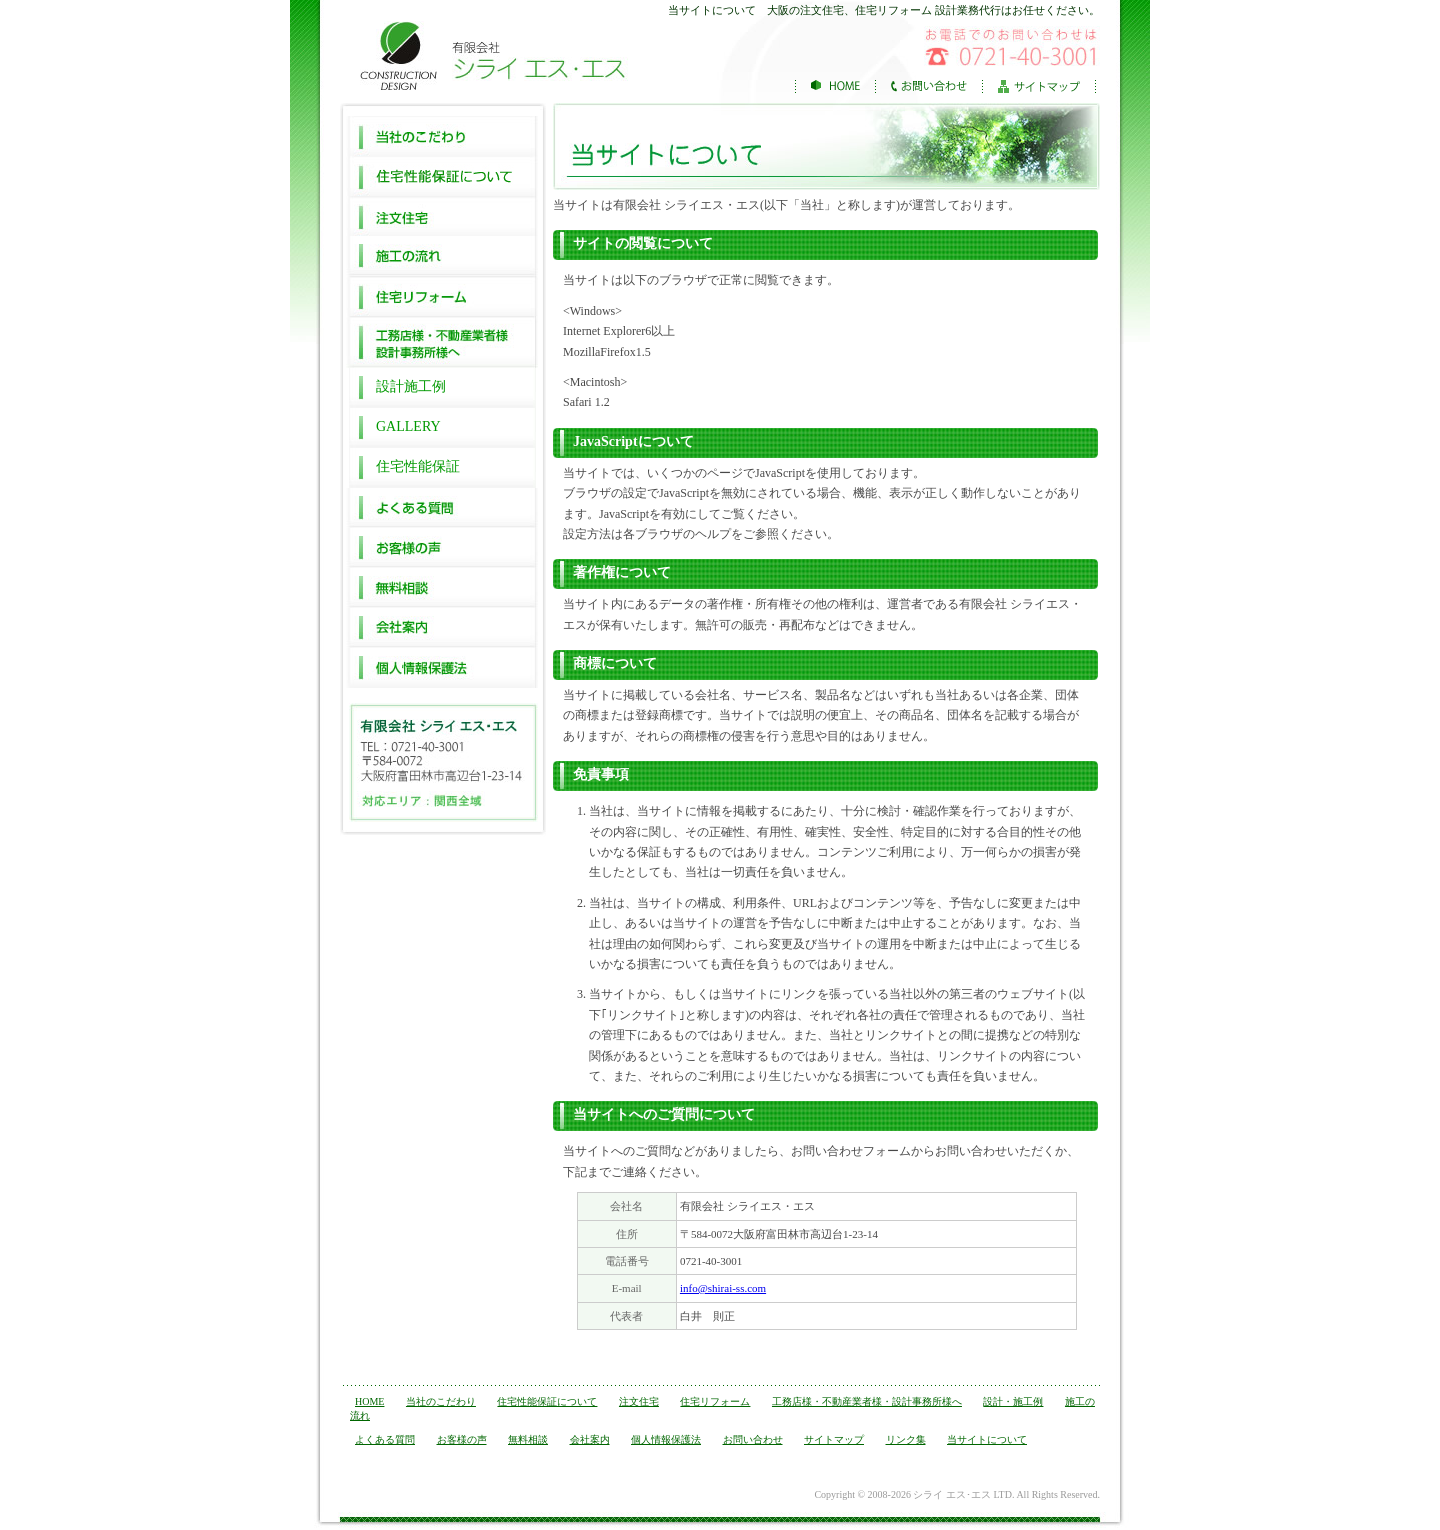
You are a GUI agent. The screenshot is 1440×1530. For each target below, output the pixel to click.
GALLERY (408, 426)
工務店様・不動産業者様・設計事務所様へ (867, 1401)
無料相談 (443, 588)
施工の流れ (443, 256)
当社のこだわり (443, 136)
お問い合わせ (753, 1439)
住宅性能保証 (418, 466)
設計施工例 (411, 386)
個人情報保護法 (443, 668)
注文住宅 (443, 216)
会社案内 (443, 628)
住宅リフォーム (443, 296)
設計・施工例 (1013, 1401)
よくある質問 (443, 508)
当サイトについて (987, 1439)
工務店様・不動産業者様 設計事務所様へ (443, 342)
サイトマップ (834, 1439)
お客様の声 (443, 548)
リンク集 (906, 1439)
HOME (369, 1401)
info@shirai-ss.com (723, 1288)
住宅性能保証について (443, 176)
